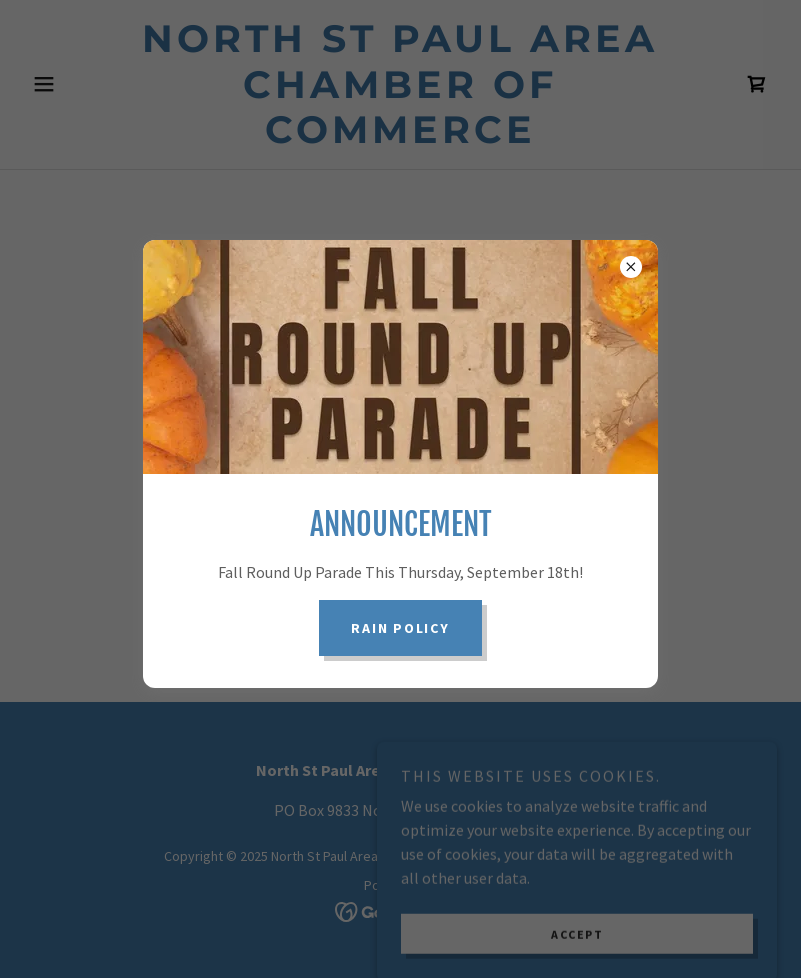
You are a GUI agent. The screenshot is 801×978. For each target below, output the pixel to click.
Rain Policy (400, 628)
